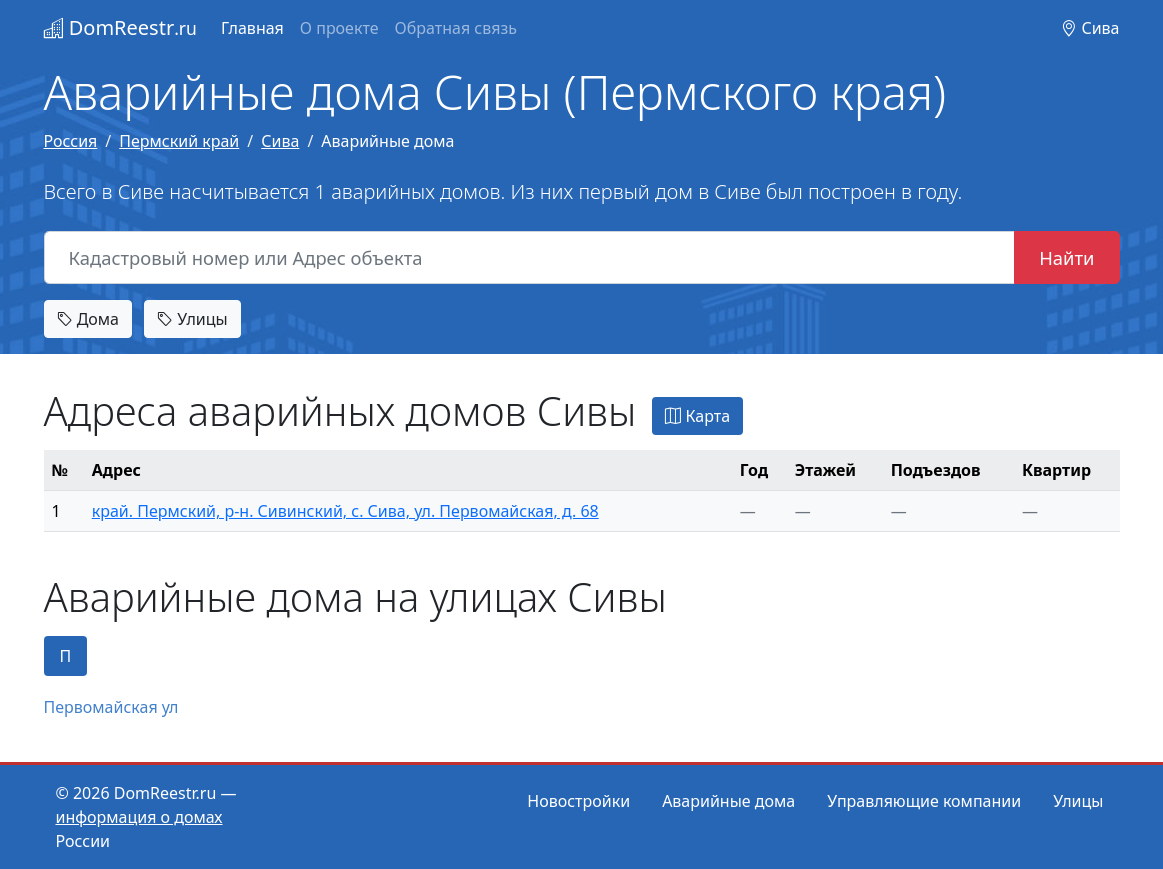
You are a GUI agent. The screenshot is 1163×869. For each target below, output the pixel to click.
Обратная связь (456, 28)
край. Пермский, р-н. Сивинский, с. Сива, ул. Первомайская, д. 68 (345, 511)
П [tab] (66, 656)
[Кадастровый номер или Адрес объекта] (530, 258)
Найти (1066, 257)
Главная (252, 28)
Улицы (192, 319)
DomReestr (120, 27)
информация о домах (139, 817)
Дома (88, 319)
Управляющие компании (924, 801)
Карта (697, 416)
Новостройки (578, 801)
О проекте (339, 28)
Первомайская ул (111, 707)
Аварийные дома (728, 801)
